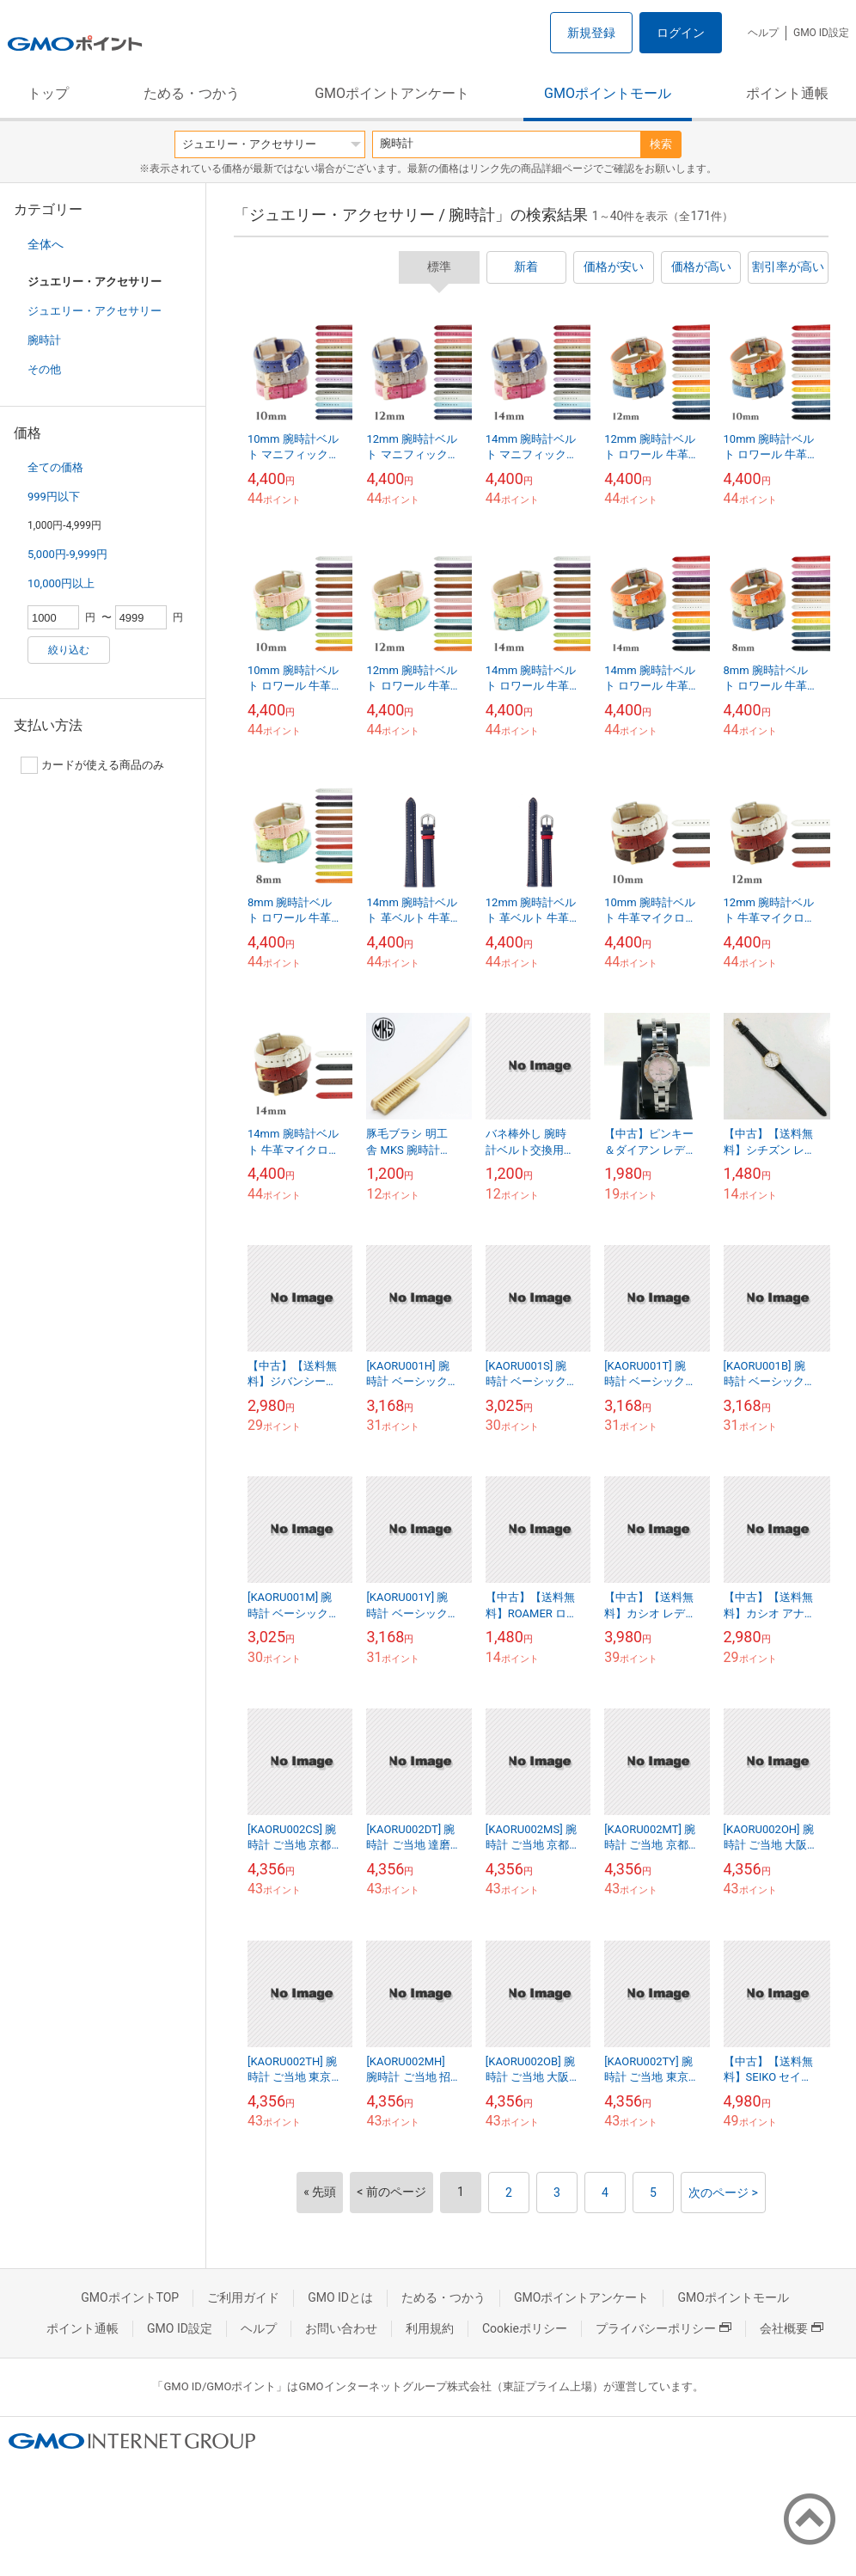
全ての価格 (55, 467)
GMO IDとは (340, 2297)
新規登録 (591, 33)
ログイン (681, 33)
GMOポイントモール (607, 93)
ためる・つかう (192, 93)
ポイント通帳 (787, 93)
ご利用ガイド (243, 2297)
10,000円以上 (61, 583)
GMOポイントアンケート (392, 93)
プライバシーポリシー (663, 2328)
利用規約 (430, 2328)
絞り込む (68, 650)
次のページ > (723, 2192)
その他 (44, 369)
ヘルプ (763, 33)
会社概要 (791, 2328)
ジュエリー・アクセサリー (95, 310)
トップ (48, 93)
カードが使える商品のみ (92, 765)
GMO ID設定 (821, 33)
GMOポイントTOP (130, 2297)
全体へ (46, 244)
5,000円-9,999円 (67, 554)
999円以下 (54, 496)
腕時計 (44, 340)
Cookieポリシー (524, 2328)
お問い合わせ (341, 2328)
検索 (661, 144)
